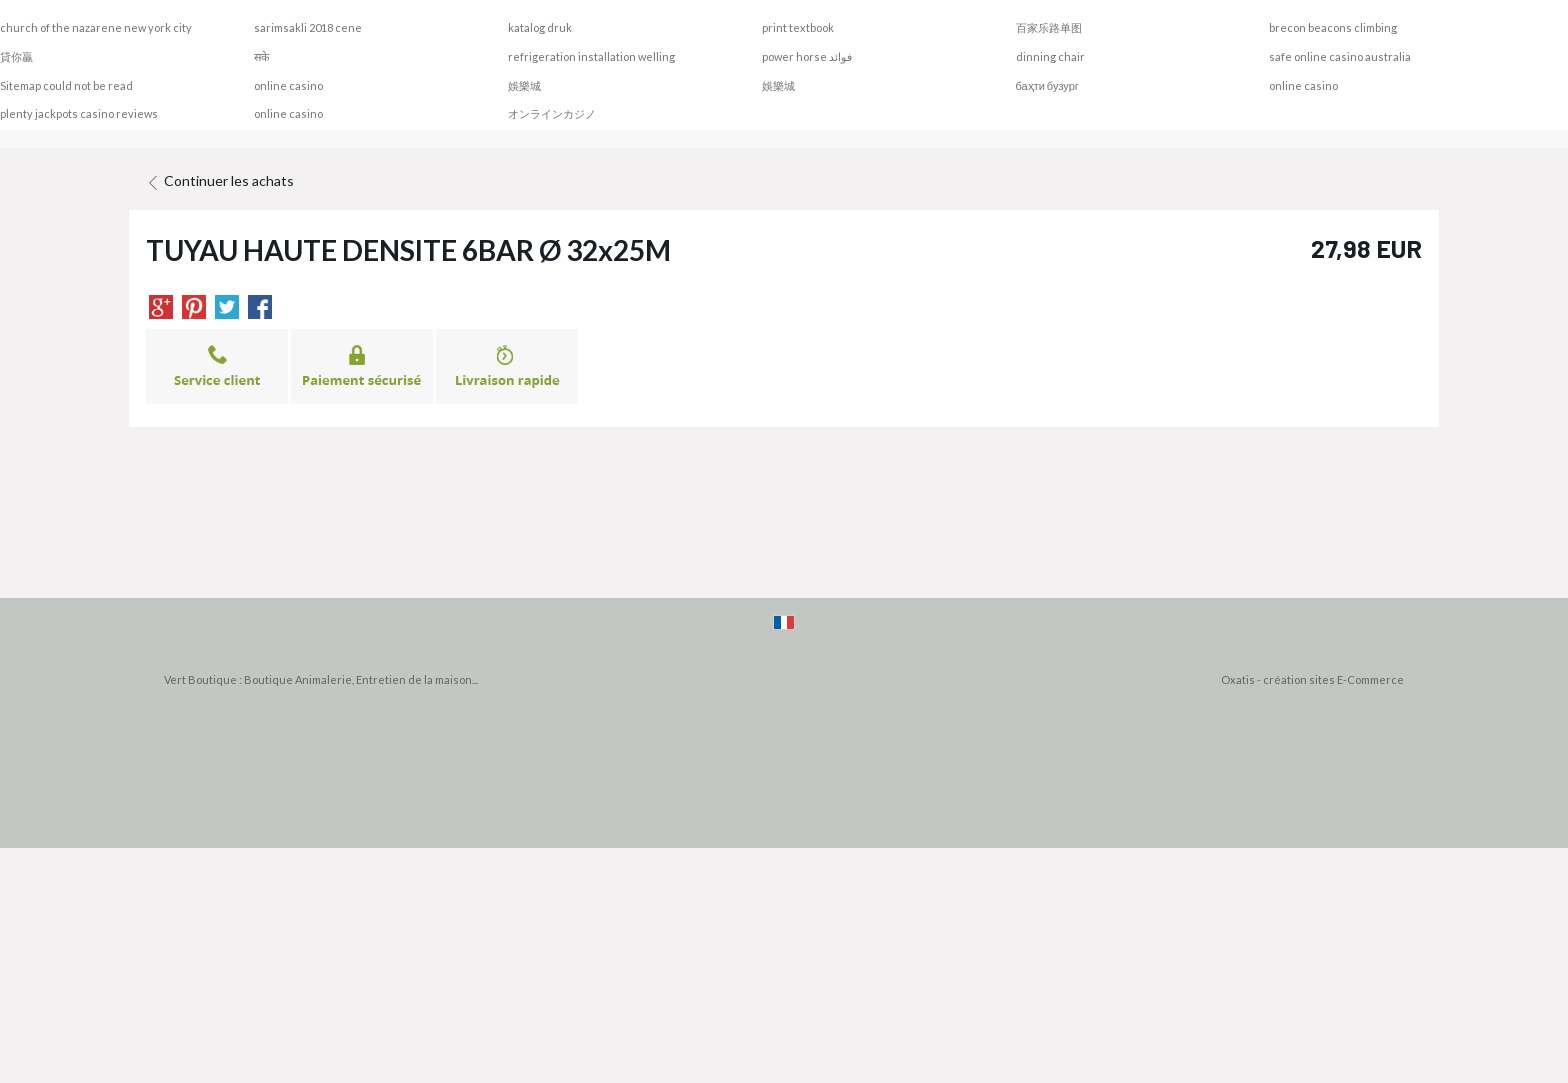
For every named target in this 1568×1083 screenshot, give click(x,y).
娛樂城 (524, 85)
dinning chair (1050, 56)
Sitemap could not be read (66, 85)
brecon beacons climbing (1333, 27)
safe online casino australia (1340, 56)
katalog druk (540, 27)
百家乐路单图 (1049, 27)
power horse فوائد (807, 56)
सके (261, 56)
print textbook (798, 27)
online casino (288, 85)
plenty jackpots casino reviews (79, 113)
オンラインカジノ (552, 113)
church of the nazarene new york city (96, 27)
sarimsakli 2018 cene (308, 27)
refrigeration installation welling (591, 56)
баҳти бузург (1047, 85)
